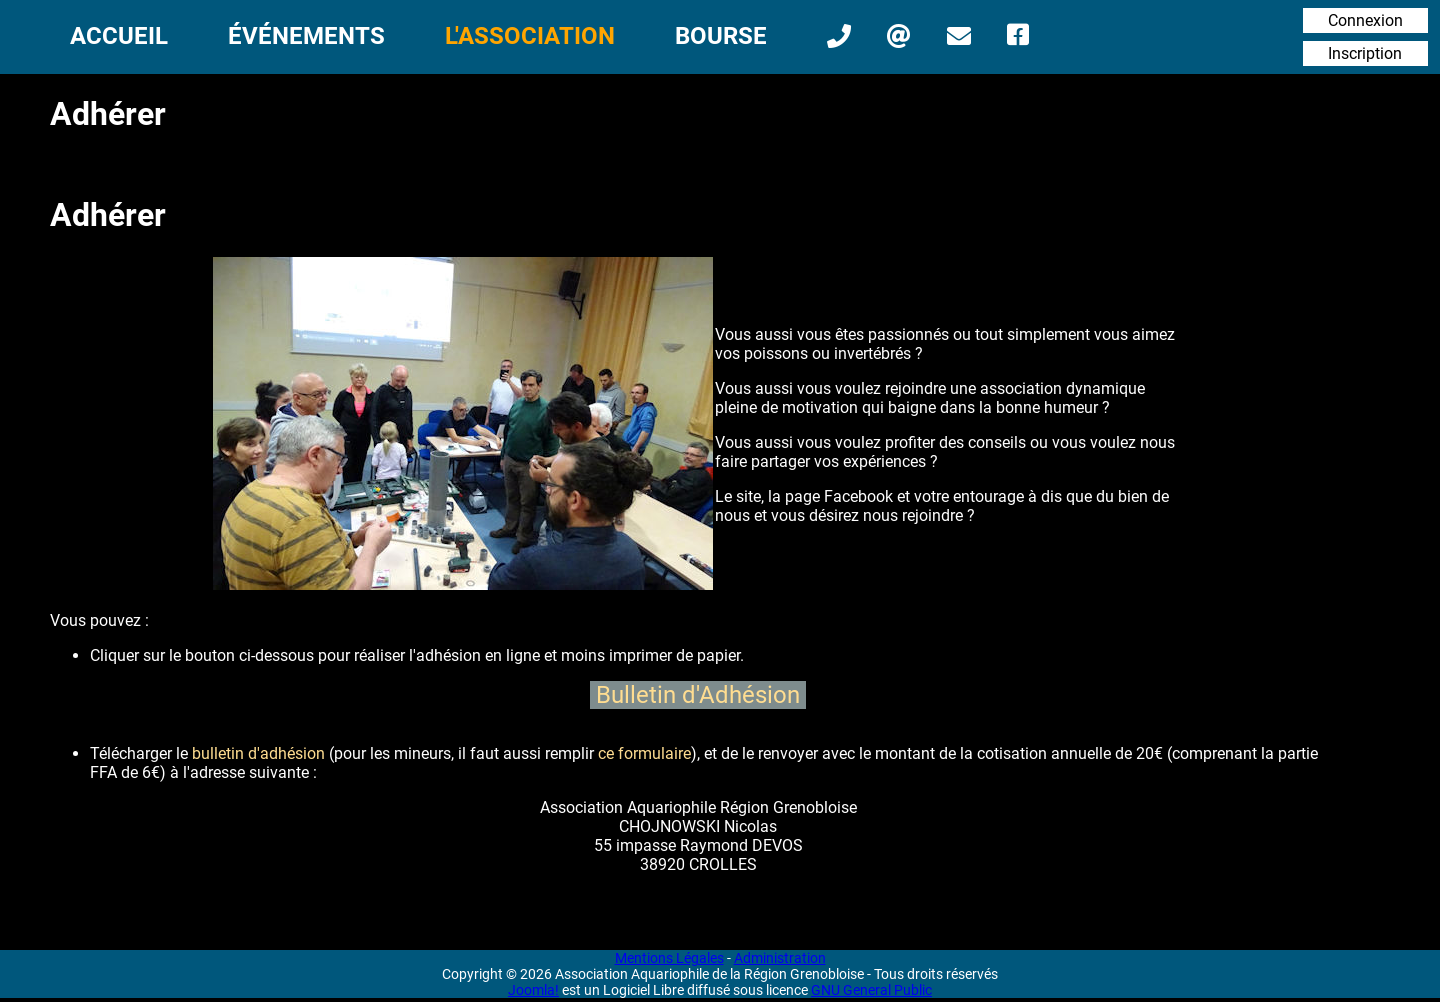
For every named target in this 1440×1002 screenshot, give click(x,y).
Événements (306, 36)
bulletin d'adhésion (258, 753)
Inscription (1365, 53)
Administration (780, 958)
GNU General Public (871, 990)
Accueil (119, 36)
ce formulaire (644, 753)
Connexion (1365, 20)
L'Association (530, 36)
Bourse (721, 36)
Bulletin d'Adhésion (698, 695)
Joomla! (533, 990)
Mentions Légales (669, 958)
